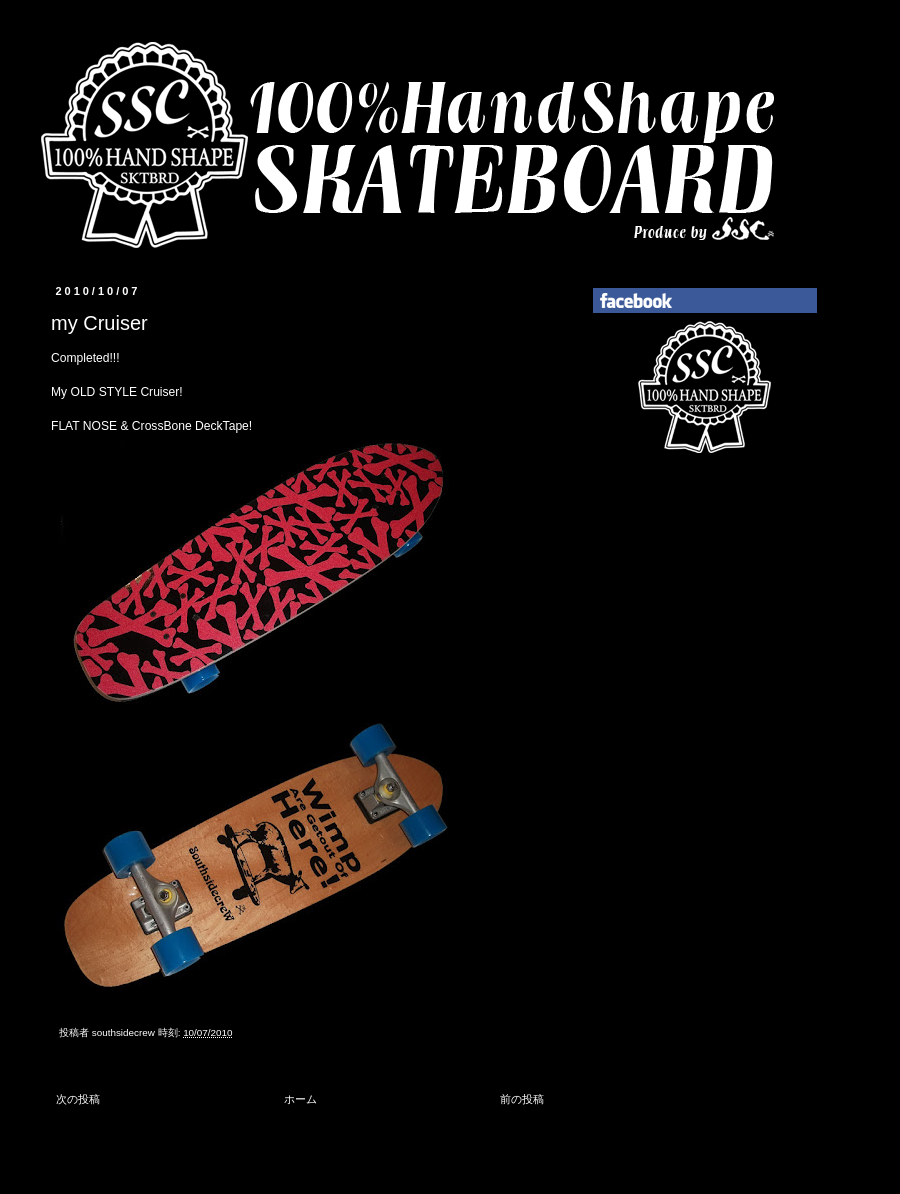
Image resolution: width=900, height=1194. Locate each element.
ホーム (300, 1099)
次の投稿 (78, 1099)
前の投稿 (522, 1099)
